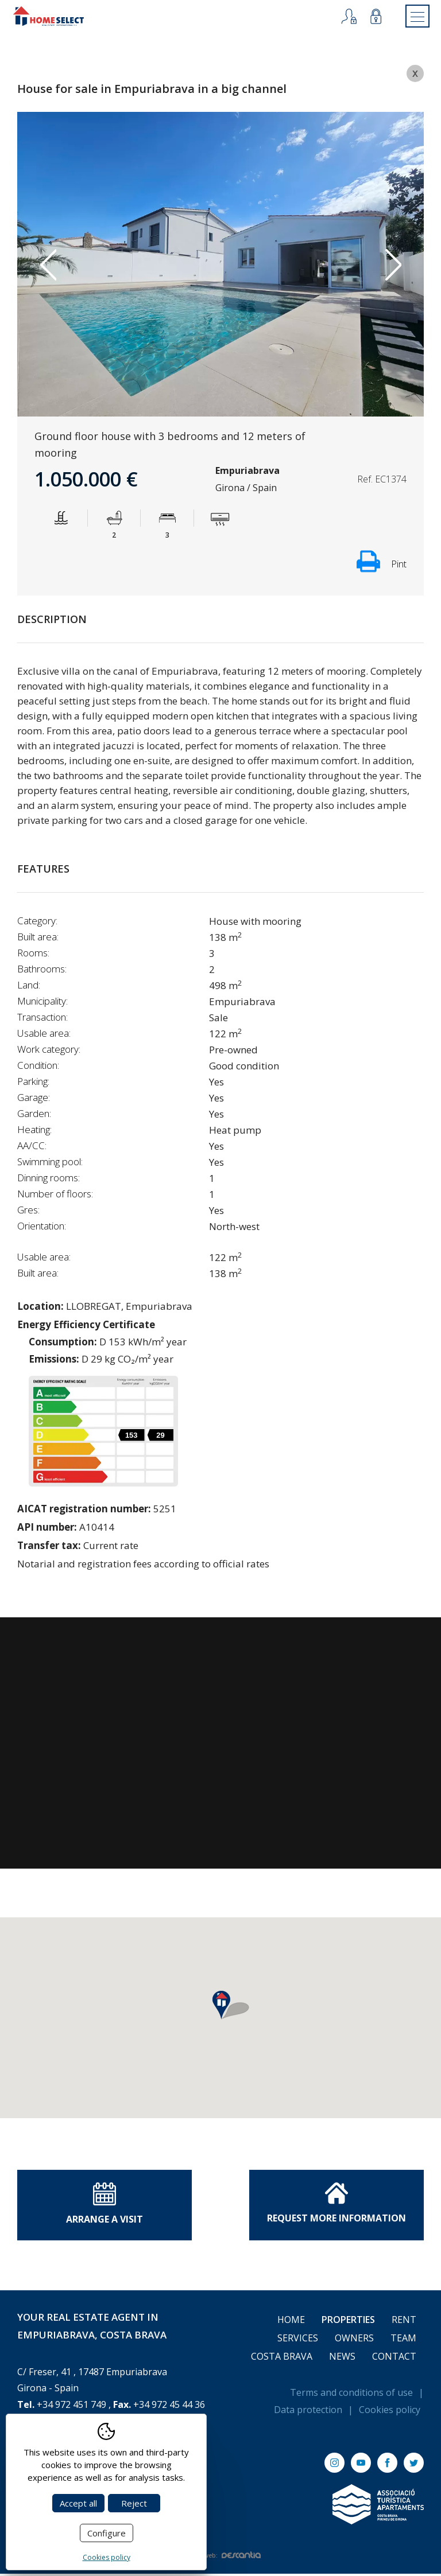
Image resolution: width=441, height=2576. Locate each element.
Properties (348, 2322)
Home (291, 2322)
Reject (134, 2503)
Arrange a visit (104, 2206)
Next (393, 267)
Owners (354, 2340)
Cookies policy (389, 2412)
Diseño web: (221, 2558)
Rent (404, 2322)
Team (403, 2340)
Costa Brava (281, 2358)
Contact (394, 2358)
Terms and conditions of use (351, 2394)
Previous (48, 267)
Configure (106, 2533)
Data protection (308, 2412)
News (342, 2358)
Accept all (78, 2503)
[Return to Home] (55, 17)
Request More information (336, 2205)
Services (297, 2340)
